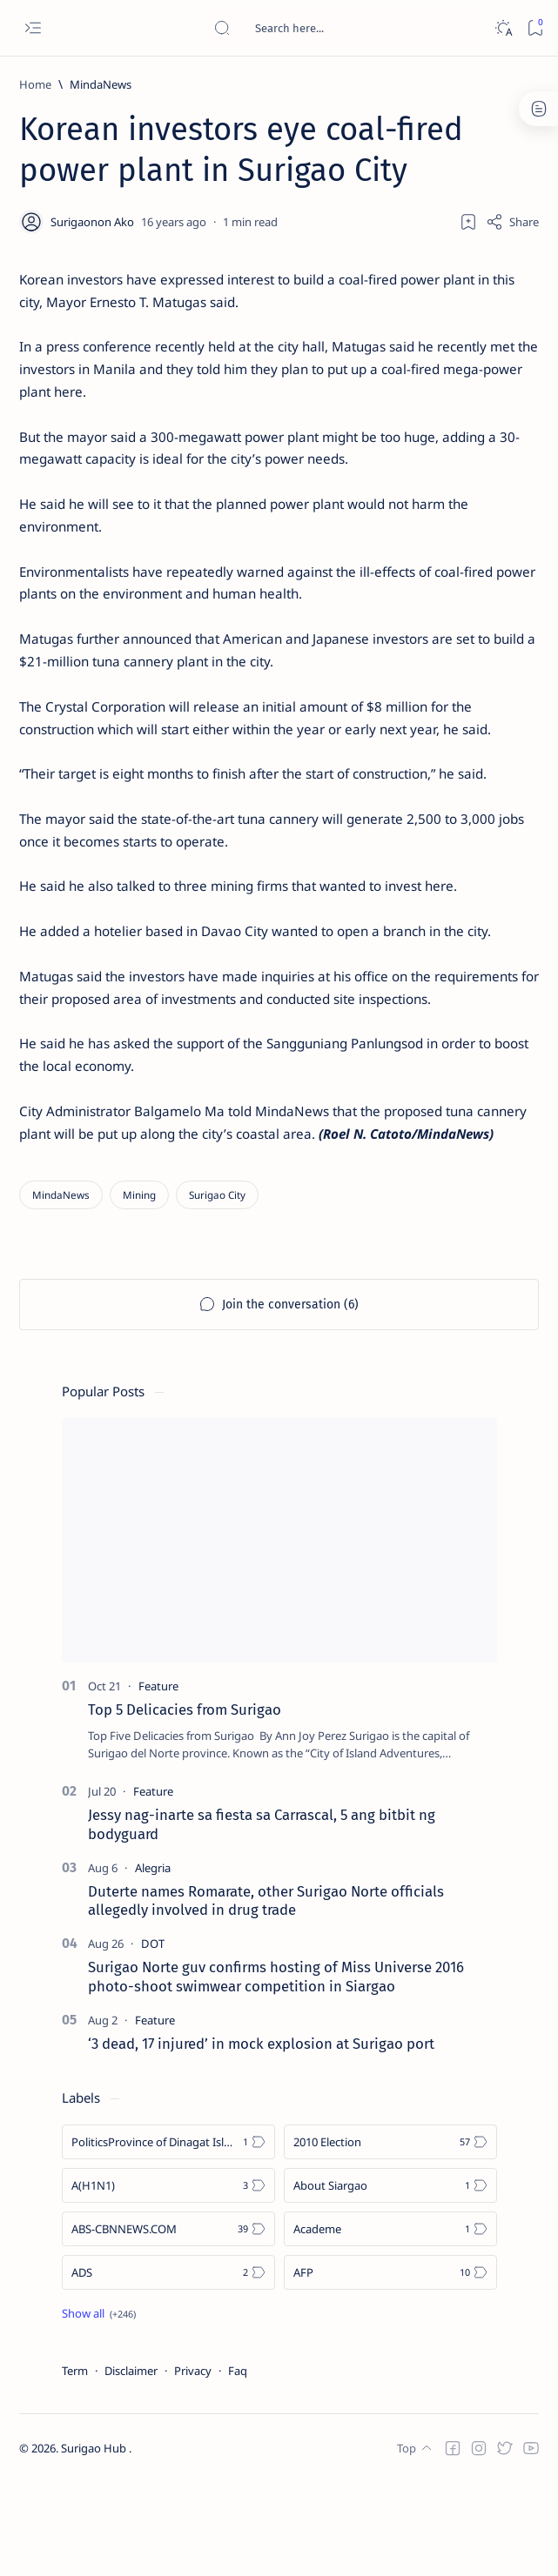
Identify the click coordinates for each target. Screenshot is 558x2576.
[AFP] (390, 2365)
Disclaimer (131, 2464)
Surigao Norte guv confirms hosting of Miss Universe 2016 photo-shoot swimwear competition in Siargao (276, 2069)
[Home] (35, 84)
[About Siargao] (390, 2278)
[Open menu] (32, 28)
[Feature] (158, 1779)
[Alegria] (153, 1960)
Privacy (193, 2464)
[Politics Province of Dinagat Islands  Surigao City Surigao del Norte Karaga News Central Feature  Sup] (168, 2235)
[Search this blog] (344, 28)
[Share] (512, 222)
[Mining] (139, 1287)
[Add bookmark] (468, 222)
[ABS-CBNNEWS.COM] (168, 2322)
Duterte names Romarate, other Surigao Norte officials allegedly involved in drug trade (266, 1993)
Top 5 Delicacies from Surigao (184, 1802)
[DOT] (153, 2036)
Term (75, 2464)
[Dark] (502, 28)
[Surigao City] (217, 1287)
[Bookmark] (535, 28)
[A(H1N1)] (168, 2278)
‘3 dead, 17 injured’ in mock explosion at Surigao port (261, 2136)
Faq (237, 2464)
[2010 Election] (390, 2235)
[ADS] (168, 2365)
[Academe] (390, 2322)
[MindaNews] (100, 84)
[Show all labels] (99, 2406)
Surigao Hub (95, 2542)
